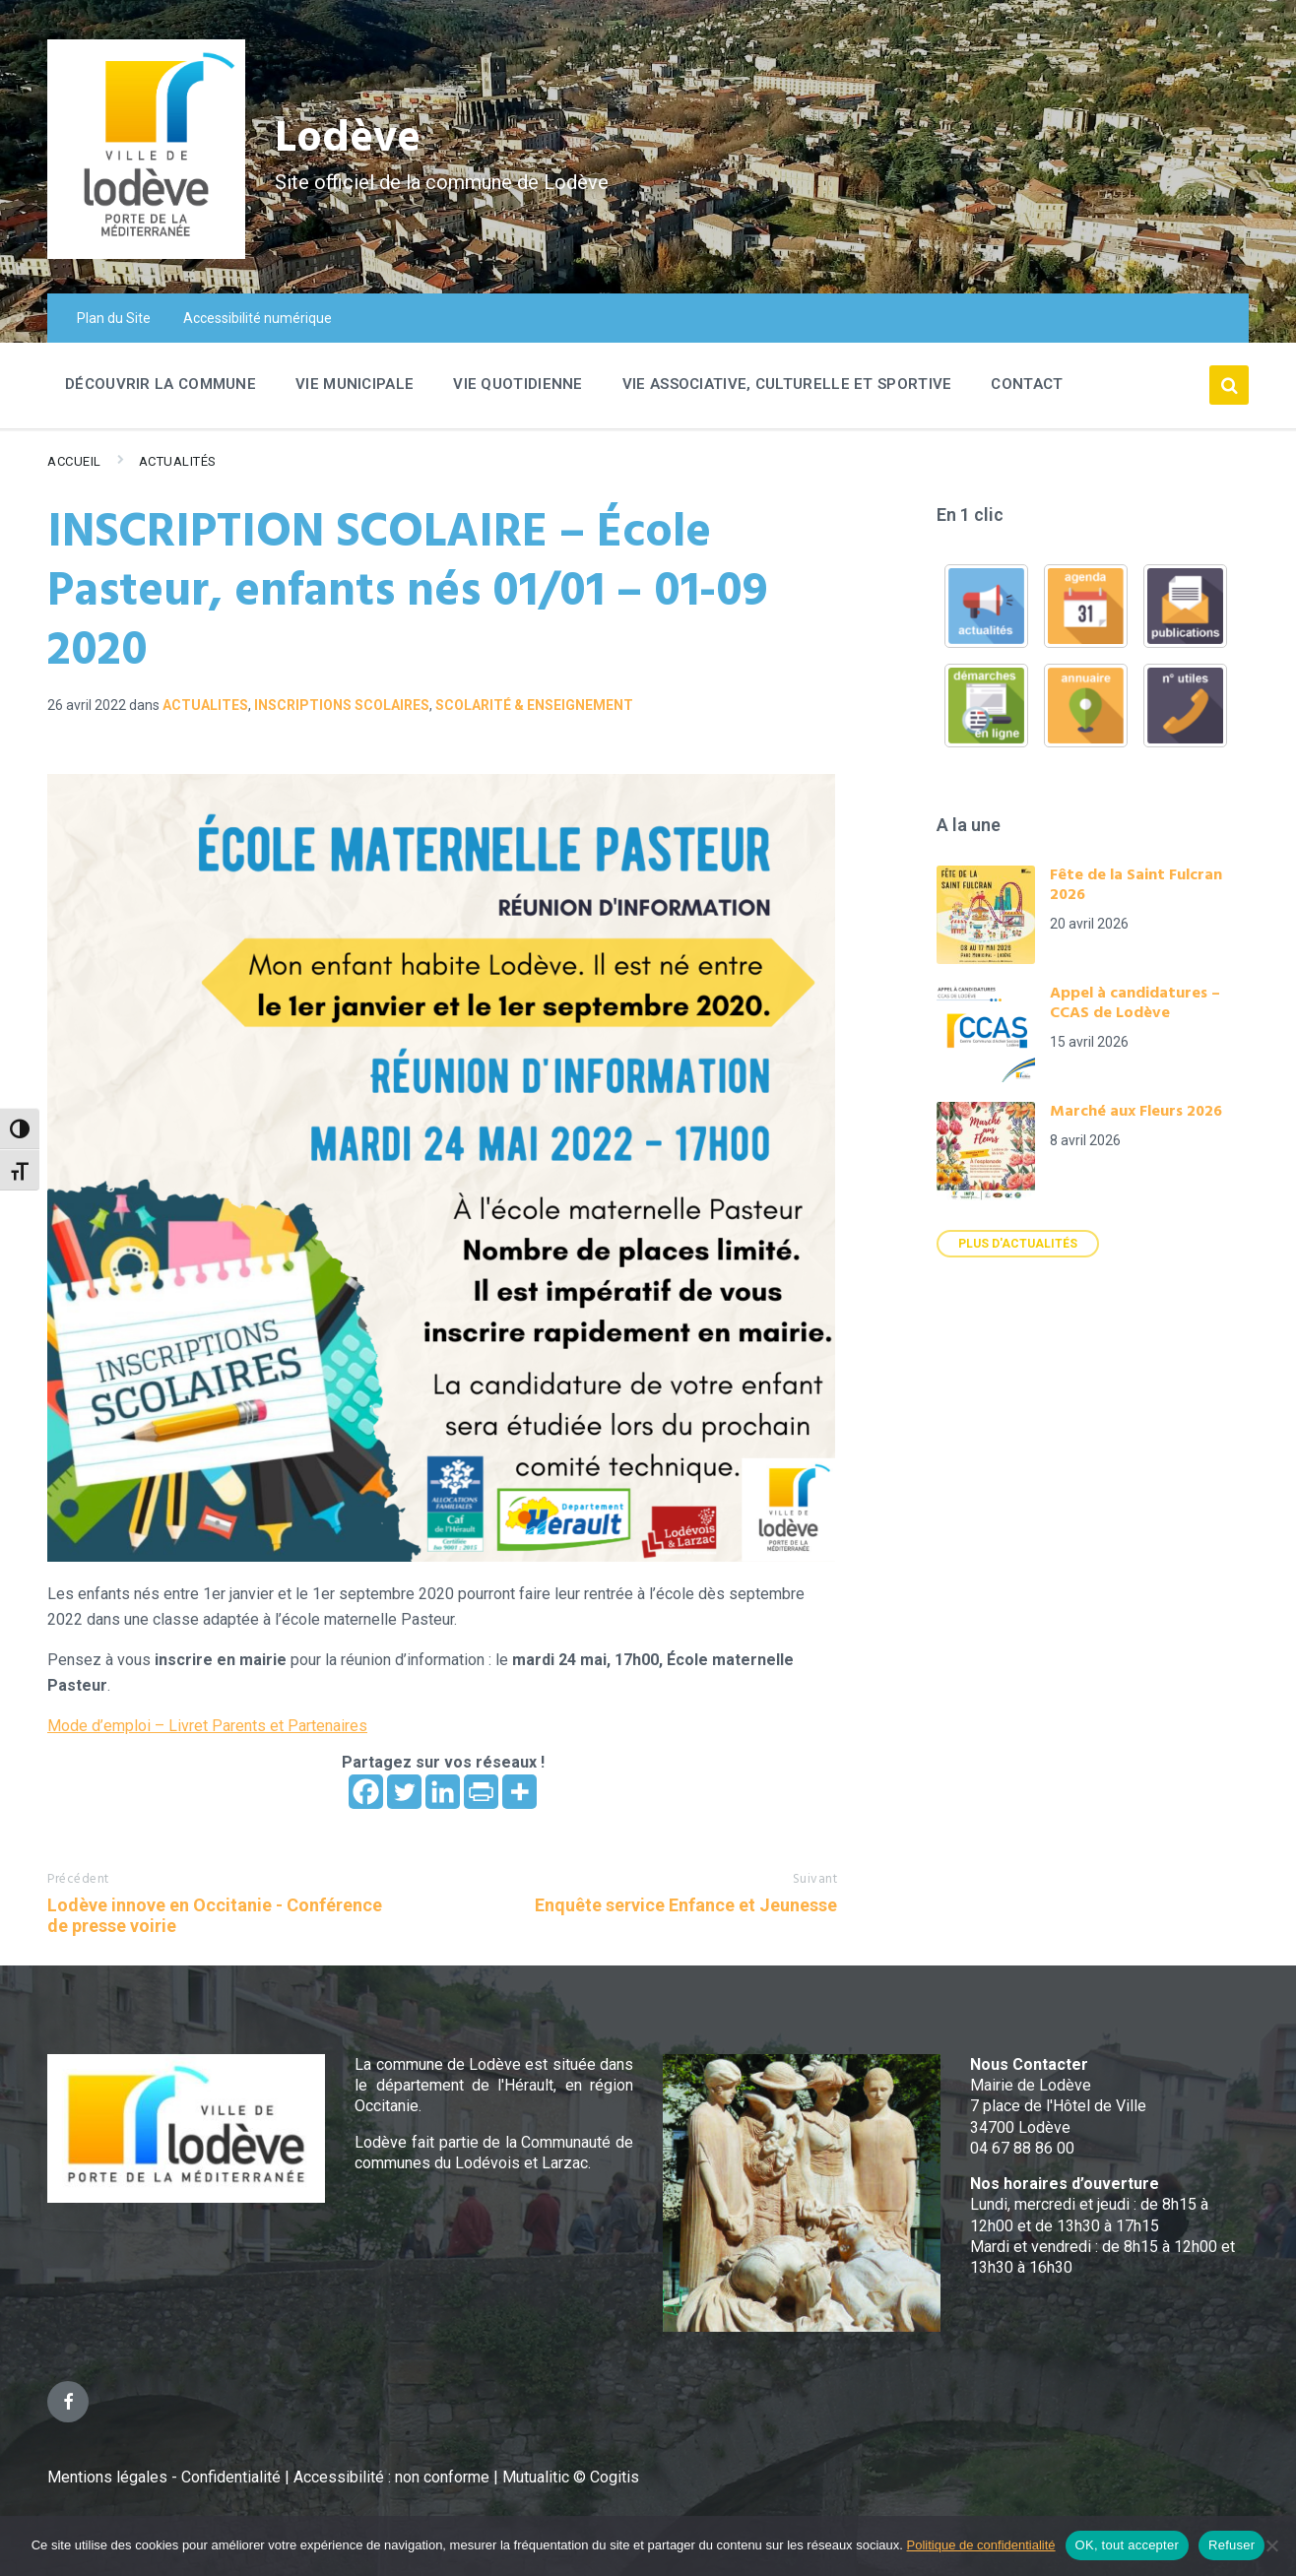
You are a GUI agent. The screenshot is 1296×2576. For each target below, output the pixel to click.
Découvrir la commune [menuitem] (160, 384)
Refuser (1231, 2545)
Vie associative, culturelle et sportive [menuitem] (787, 384)
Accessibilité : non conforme (393, 2477)
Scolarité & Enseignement (534, 705)
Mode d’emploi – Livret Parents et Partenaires (207, 1725)
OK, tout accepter (1127, 2545)
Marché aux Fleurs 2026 (1136, 1112)
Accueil (74, 461)
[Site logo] (146, 253)
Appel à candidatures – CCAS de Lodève (1135, 1003)
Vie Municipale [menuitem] (354, 384)
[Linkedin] (442, 1791)
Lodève (353, 138)
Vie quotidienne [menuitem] (518, 384)
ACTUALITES (205, 705)
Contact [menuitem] (1027, 384)
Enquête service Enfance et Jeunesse (686, 1905)
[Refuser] (1271, 2545)
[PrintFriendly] (481, 1791)
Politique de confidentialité (981, 2545)
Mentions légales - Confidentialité (164, 2477)
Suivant (815, 1879)
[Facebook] (366, 1791)
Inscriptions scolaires (341, 705)
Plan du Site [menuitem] (114, 318)
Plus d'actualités (1017, 1244)
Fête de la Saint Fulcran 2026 (1136, 885)
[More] (519, 1791)
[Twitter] (404, 1791)
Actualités (178, 461)
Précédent (78, 1879)
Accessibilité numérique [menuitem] (257, 318)
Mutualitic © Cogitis (570, 2477)
